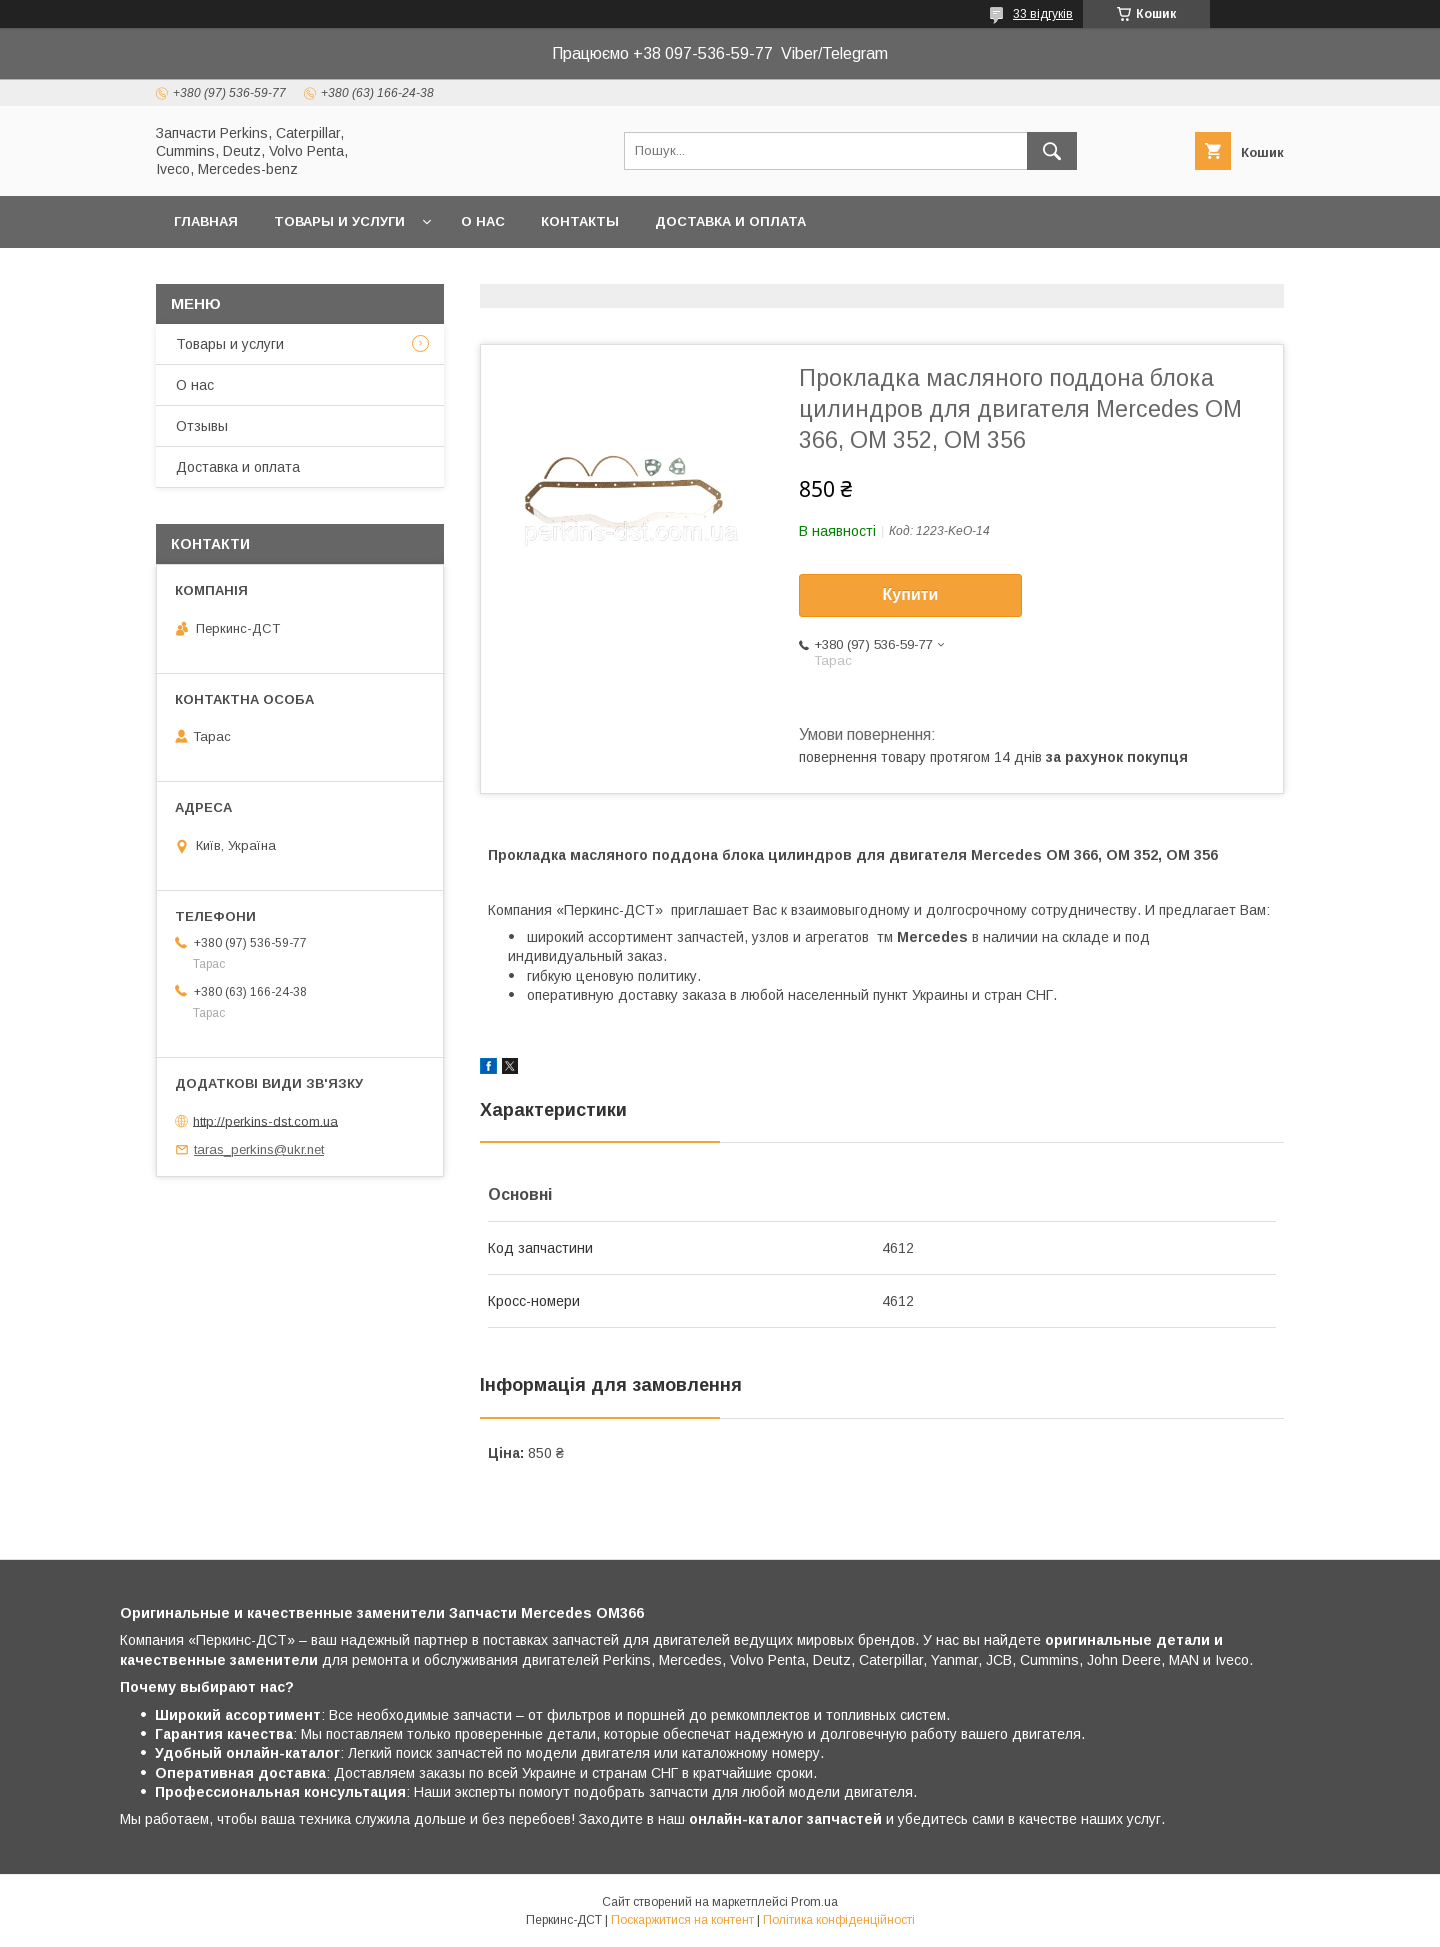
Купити (911, 594)
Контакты (580, 221)
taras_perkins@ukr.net (259, 1149)
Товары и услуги (339, 221)
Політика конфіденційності (839, 1920)
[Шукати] (1052, 151)
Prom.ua (814, 1902)
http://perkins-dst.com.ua (265, 1120)
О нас (483, 221)
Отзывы (202, 426)
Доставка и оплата (730, 221)
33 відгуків (1043, 14)
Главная (206, 221)
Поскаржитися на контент (682, 1920)
